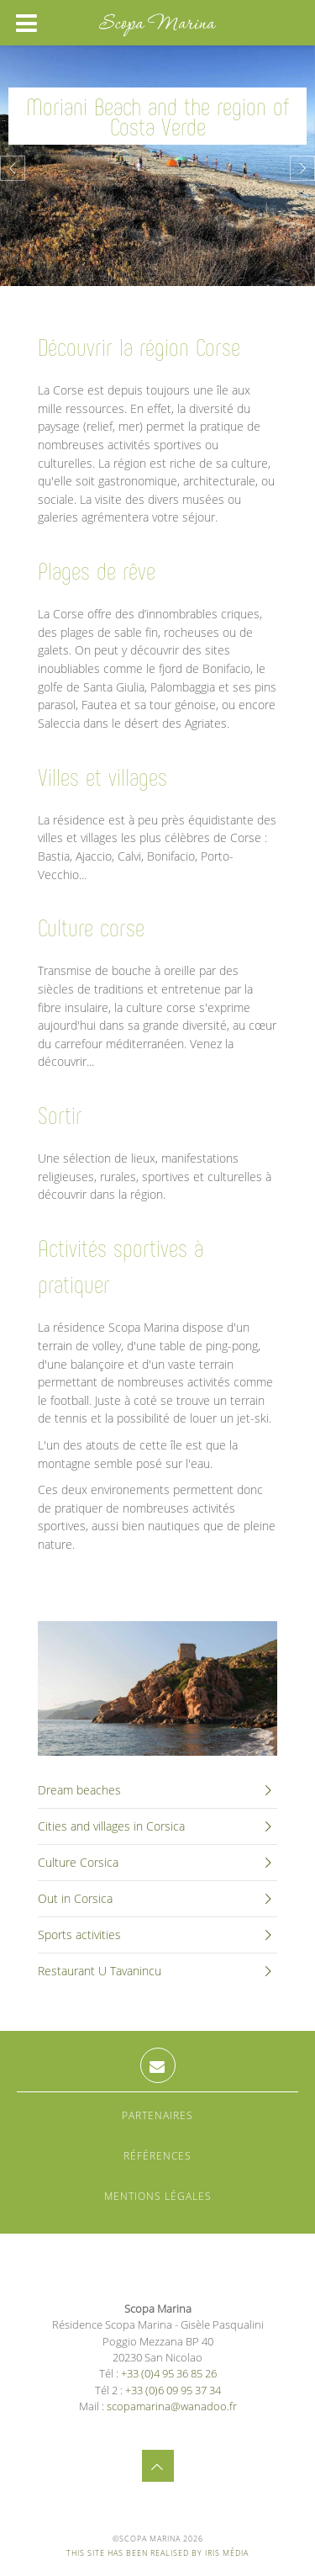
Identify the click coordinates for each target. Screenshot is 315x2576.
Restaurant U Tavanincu (157, 1971)
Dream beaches (157, 1790)
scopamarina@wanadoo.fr (172, 2406)
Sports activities (157, 1935)
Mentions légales (158, 2196)
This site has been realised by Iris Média (157, 2552)
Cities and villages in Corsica (157, 1826)
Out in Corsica (157, 1898)
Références (157, 2155)
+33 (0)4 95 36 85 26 (169, 2373)
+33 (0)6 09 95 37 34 (173, 2390)
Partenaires (157, 2115)
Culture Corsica (157, 1862)
